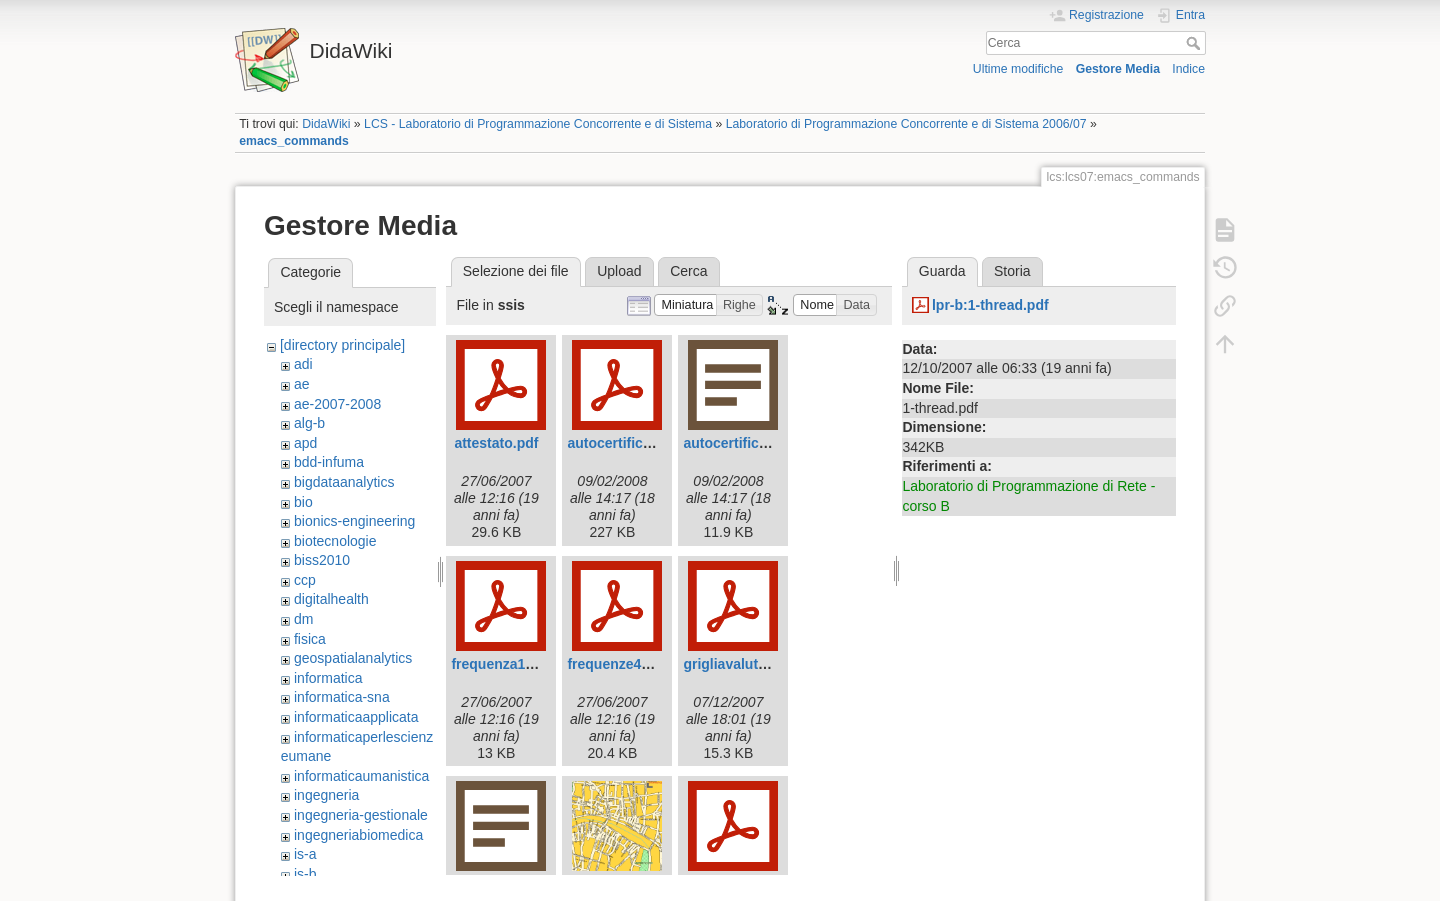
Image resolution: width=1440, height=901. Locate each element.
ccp (305, 580)
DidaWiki (326, 124)
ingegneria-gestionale (361, 815)
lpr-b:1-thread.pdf (990, 305)
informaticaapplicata (356, 717)
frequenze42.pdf (620, 664)
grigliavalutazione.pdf (755, 664)
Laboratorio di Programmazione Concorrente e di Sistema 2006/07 (906, 124)
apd (305, 443)
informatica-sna (342, 697)
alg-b (309, 423)
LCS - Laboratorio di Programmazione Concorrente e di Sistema (538, 124)
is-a (305, 854)
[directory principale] (342, 345)
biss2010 (322, 560)
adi (303, 364)
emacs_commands (294, 141)
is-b (305, 874)
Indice (1188, 69)
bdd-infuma (329, 462)
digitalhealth (331, 599)
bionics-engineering (354, 521)
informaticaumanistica (361, 776)
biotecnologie (335, 541)
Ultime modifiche (1018, 69)
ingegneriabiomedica (358, 835)
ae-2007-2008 (337, 404)
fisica (310, 639)
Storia (1012, 271)
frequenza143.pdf (508, 664)
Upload (619, 271)
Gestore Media (1118, 69)
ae (302, 384)
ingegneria (326, 795)
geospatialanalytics (353, 658)
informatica (328, 678)
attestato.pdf (496, 443)
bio (303, 502)
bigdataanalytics (344, 482)
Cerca (1195, 43)
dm (303, 619)
